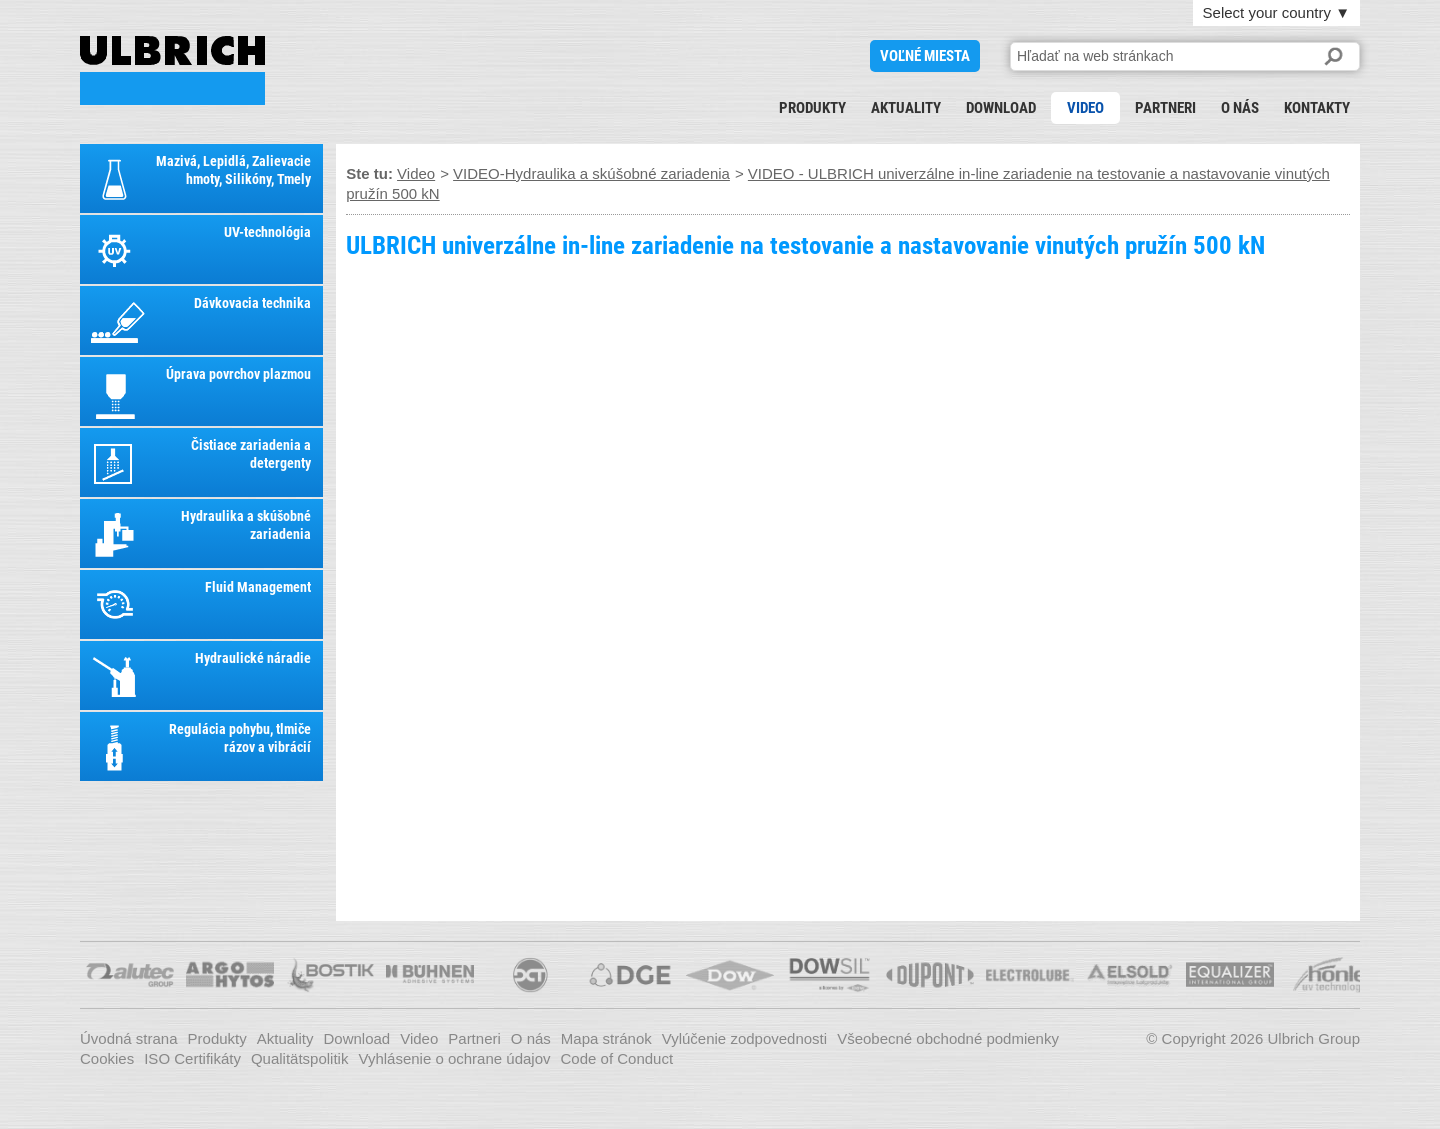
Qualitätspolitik (300, 1058)
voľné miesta (925, 56)
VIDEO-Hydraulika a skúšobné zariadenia (591, 173)
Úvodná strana (129, 1038)
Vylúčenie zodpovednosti (744, 1038)
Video (1085, 108)
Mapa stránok (606, 1038)
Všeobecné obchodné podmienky (948, 1038)
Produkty (812, 108)
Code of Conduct (617, 1058)
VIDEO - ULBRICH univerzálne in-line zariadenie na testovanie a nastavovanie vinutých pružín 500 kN (172, 70)
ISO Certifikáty (192, 1058)
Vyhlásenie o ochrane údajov (454, 1058)
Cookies (107, 1058)
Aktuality (906, 108)
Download (1001, 108)
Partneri (1165, 108)
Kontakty (1317, 108)
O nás (1240, 108)
